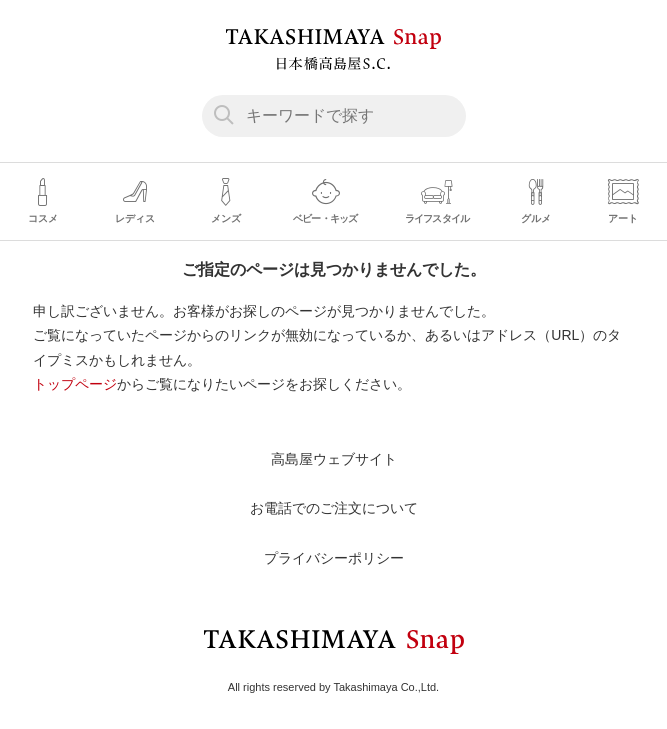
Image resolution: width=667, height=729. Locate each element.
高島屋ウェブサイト (334, 459)
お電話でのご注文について (334, 508)
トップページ (75, 384)
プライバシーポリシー (334, 558)
